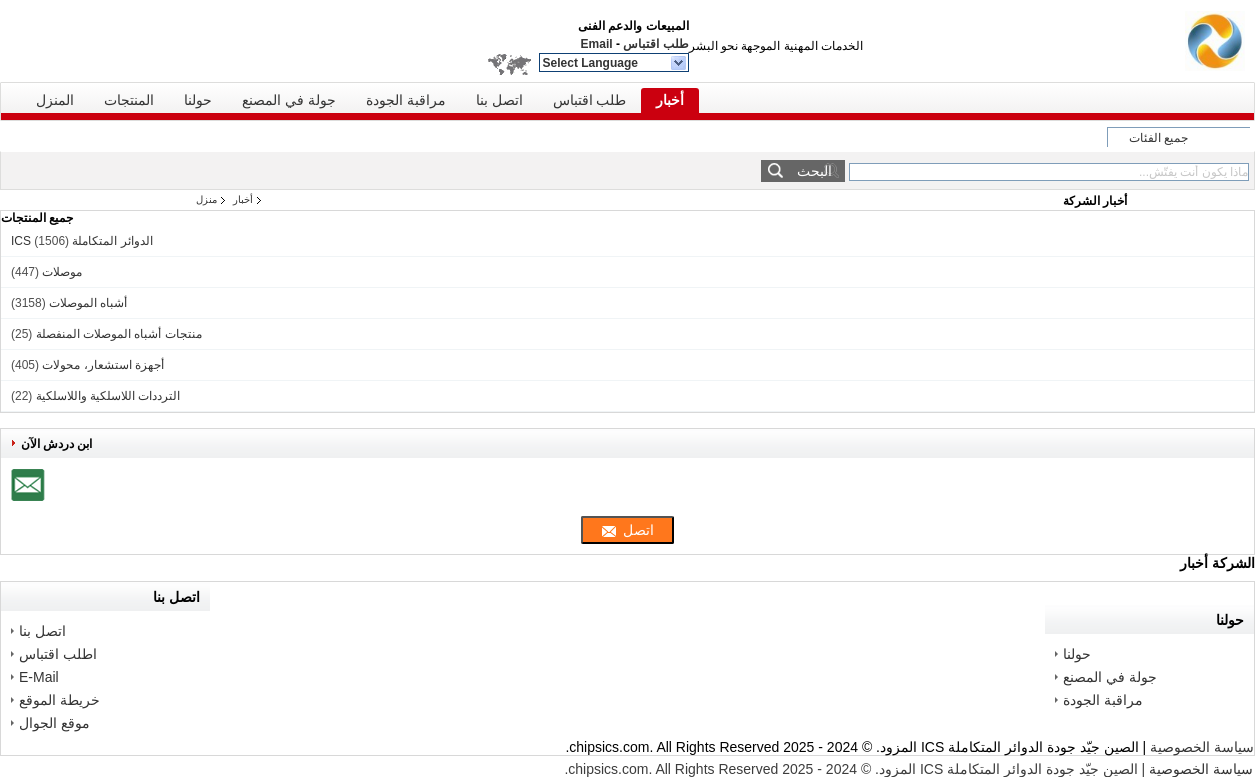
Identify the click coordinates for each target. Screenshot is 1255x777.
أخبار (670, 100)
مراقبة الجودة (406, 100)
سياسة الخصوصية (1202, 747)
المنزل (55, 100)
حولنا (198, 100)
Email (597, 44)
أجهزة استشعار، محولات (103, 365)
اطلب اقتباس (58, 654)
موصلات (62, 272)
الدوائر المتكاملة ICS (82, 241)
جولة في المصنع (289, 100)
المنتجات (129, 100)
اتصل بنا (499, 100)
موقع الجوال (54, 723)
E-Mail (39, 677)
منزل (206, 199)
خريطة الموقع (59, 700)
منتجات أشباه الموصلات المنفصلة (119, 334)
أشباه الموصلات (88, 303)
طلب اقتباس (655, 44)
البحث (814, 171)
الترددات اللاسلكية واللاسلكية (108, 396)
